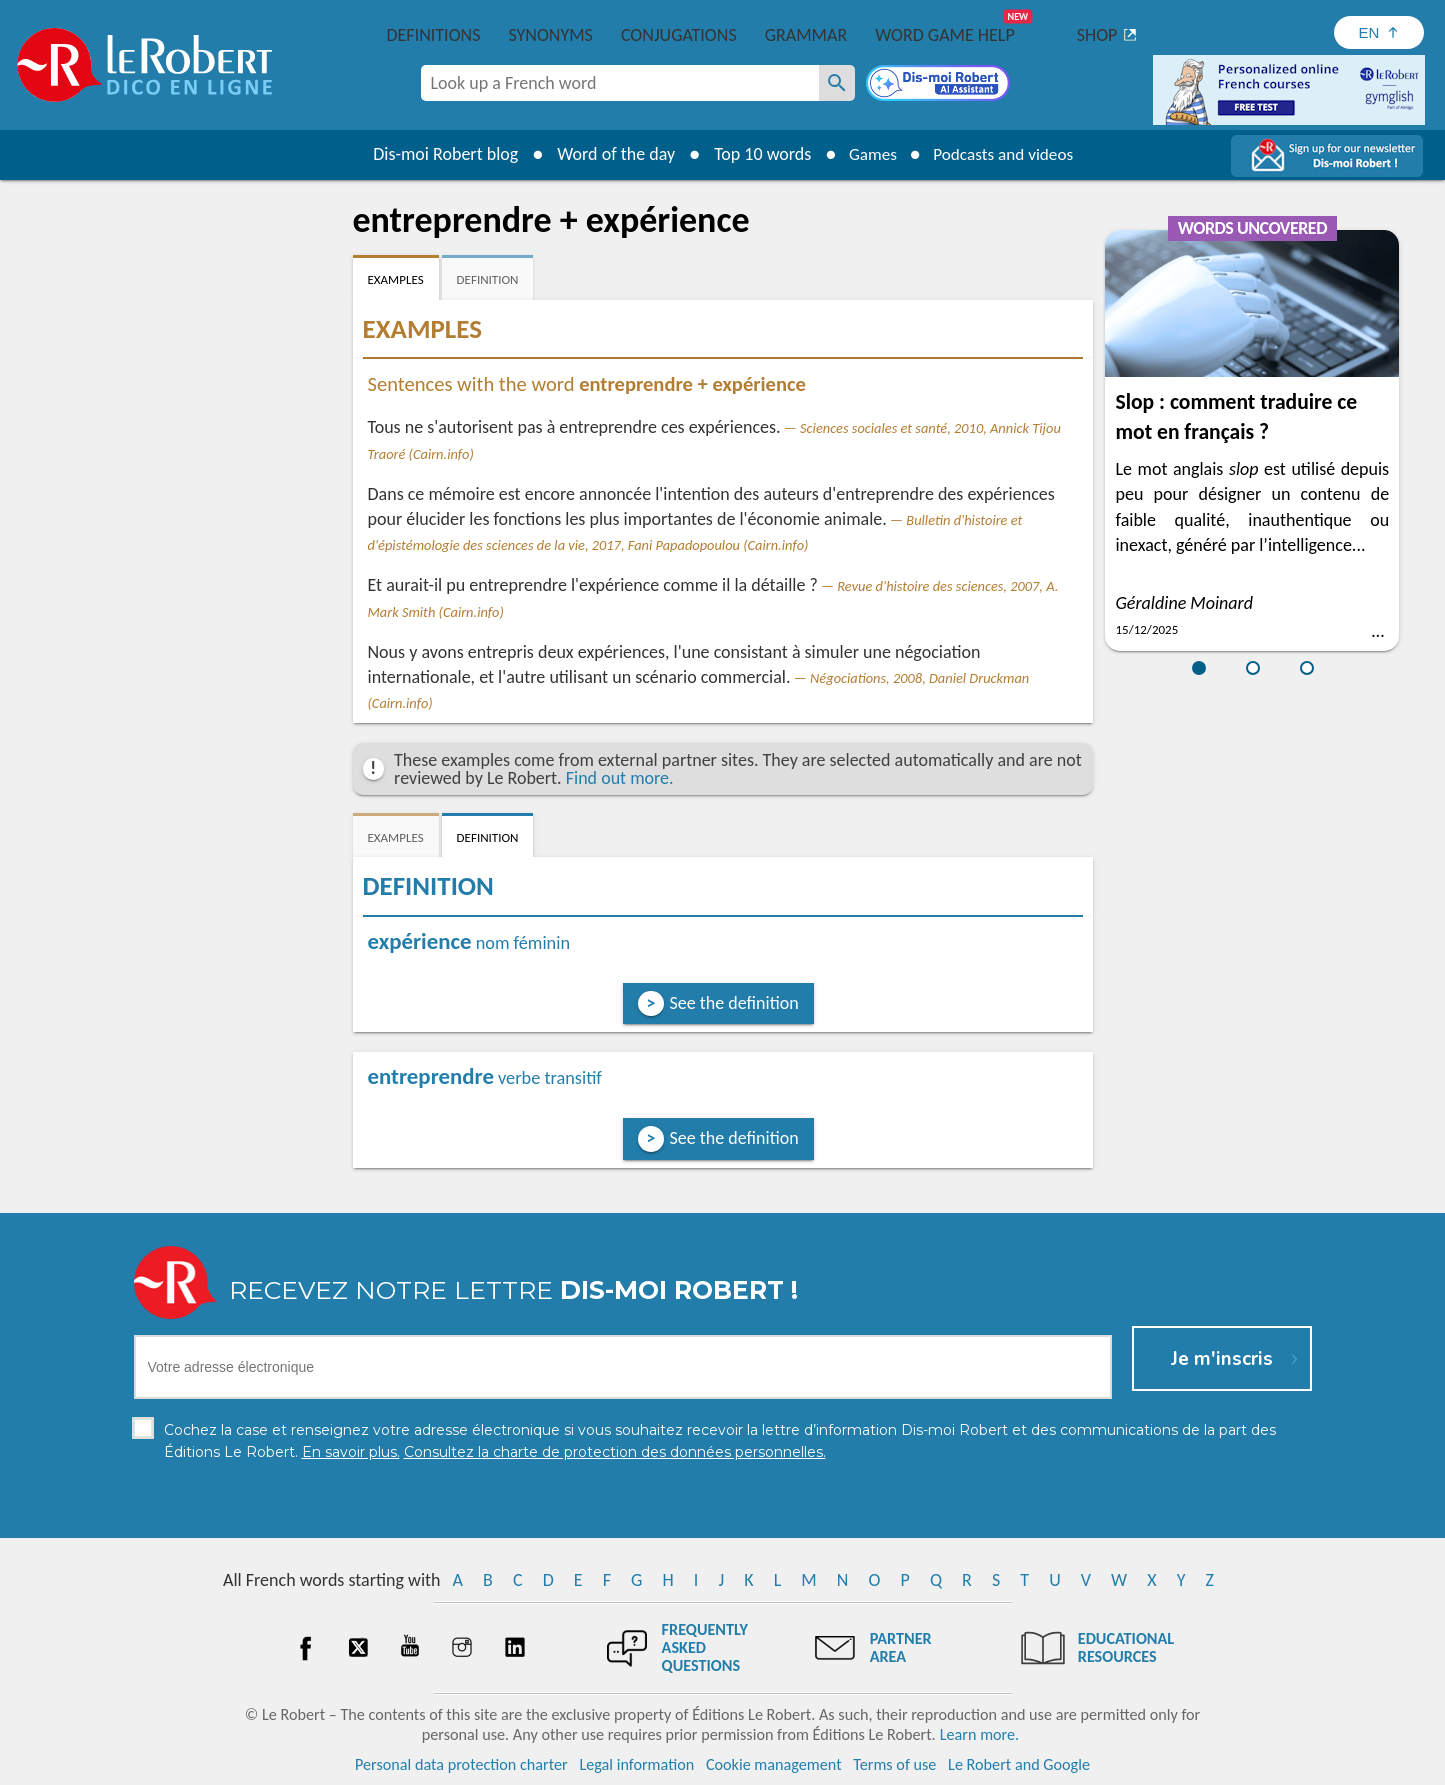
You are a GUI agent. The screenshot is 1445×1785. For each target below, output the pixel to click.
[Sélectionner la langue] (1379, 32)
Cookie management (774, 1764)
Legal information (636, 1764)
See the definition (734, 1003)
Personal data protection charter (461, 1764)
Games (868, 154)
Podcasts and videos (1005, 154)
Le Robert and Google (1019, 1764)
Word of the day (609, 154)
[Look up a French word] (837, 83)
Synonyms (550, 35)
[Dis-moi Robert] (940, 85)
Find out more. (620, 778)
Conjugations (679, 35)
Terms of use (894, 1764)
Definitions (434, 35)
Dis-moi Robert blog (438, 154)
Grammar (806, 35)
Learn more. (979, 1734)
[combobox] (620, 83)
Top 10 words (755, 154)
